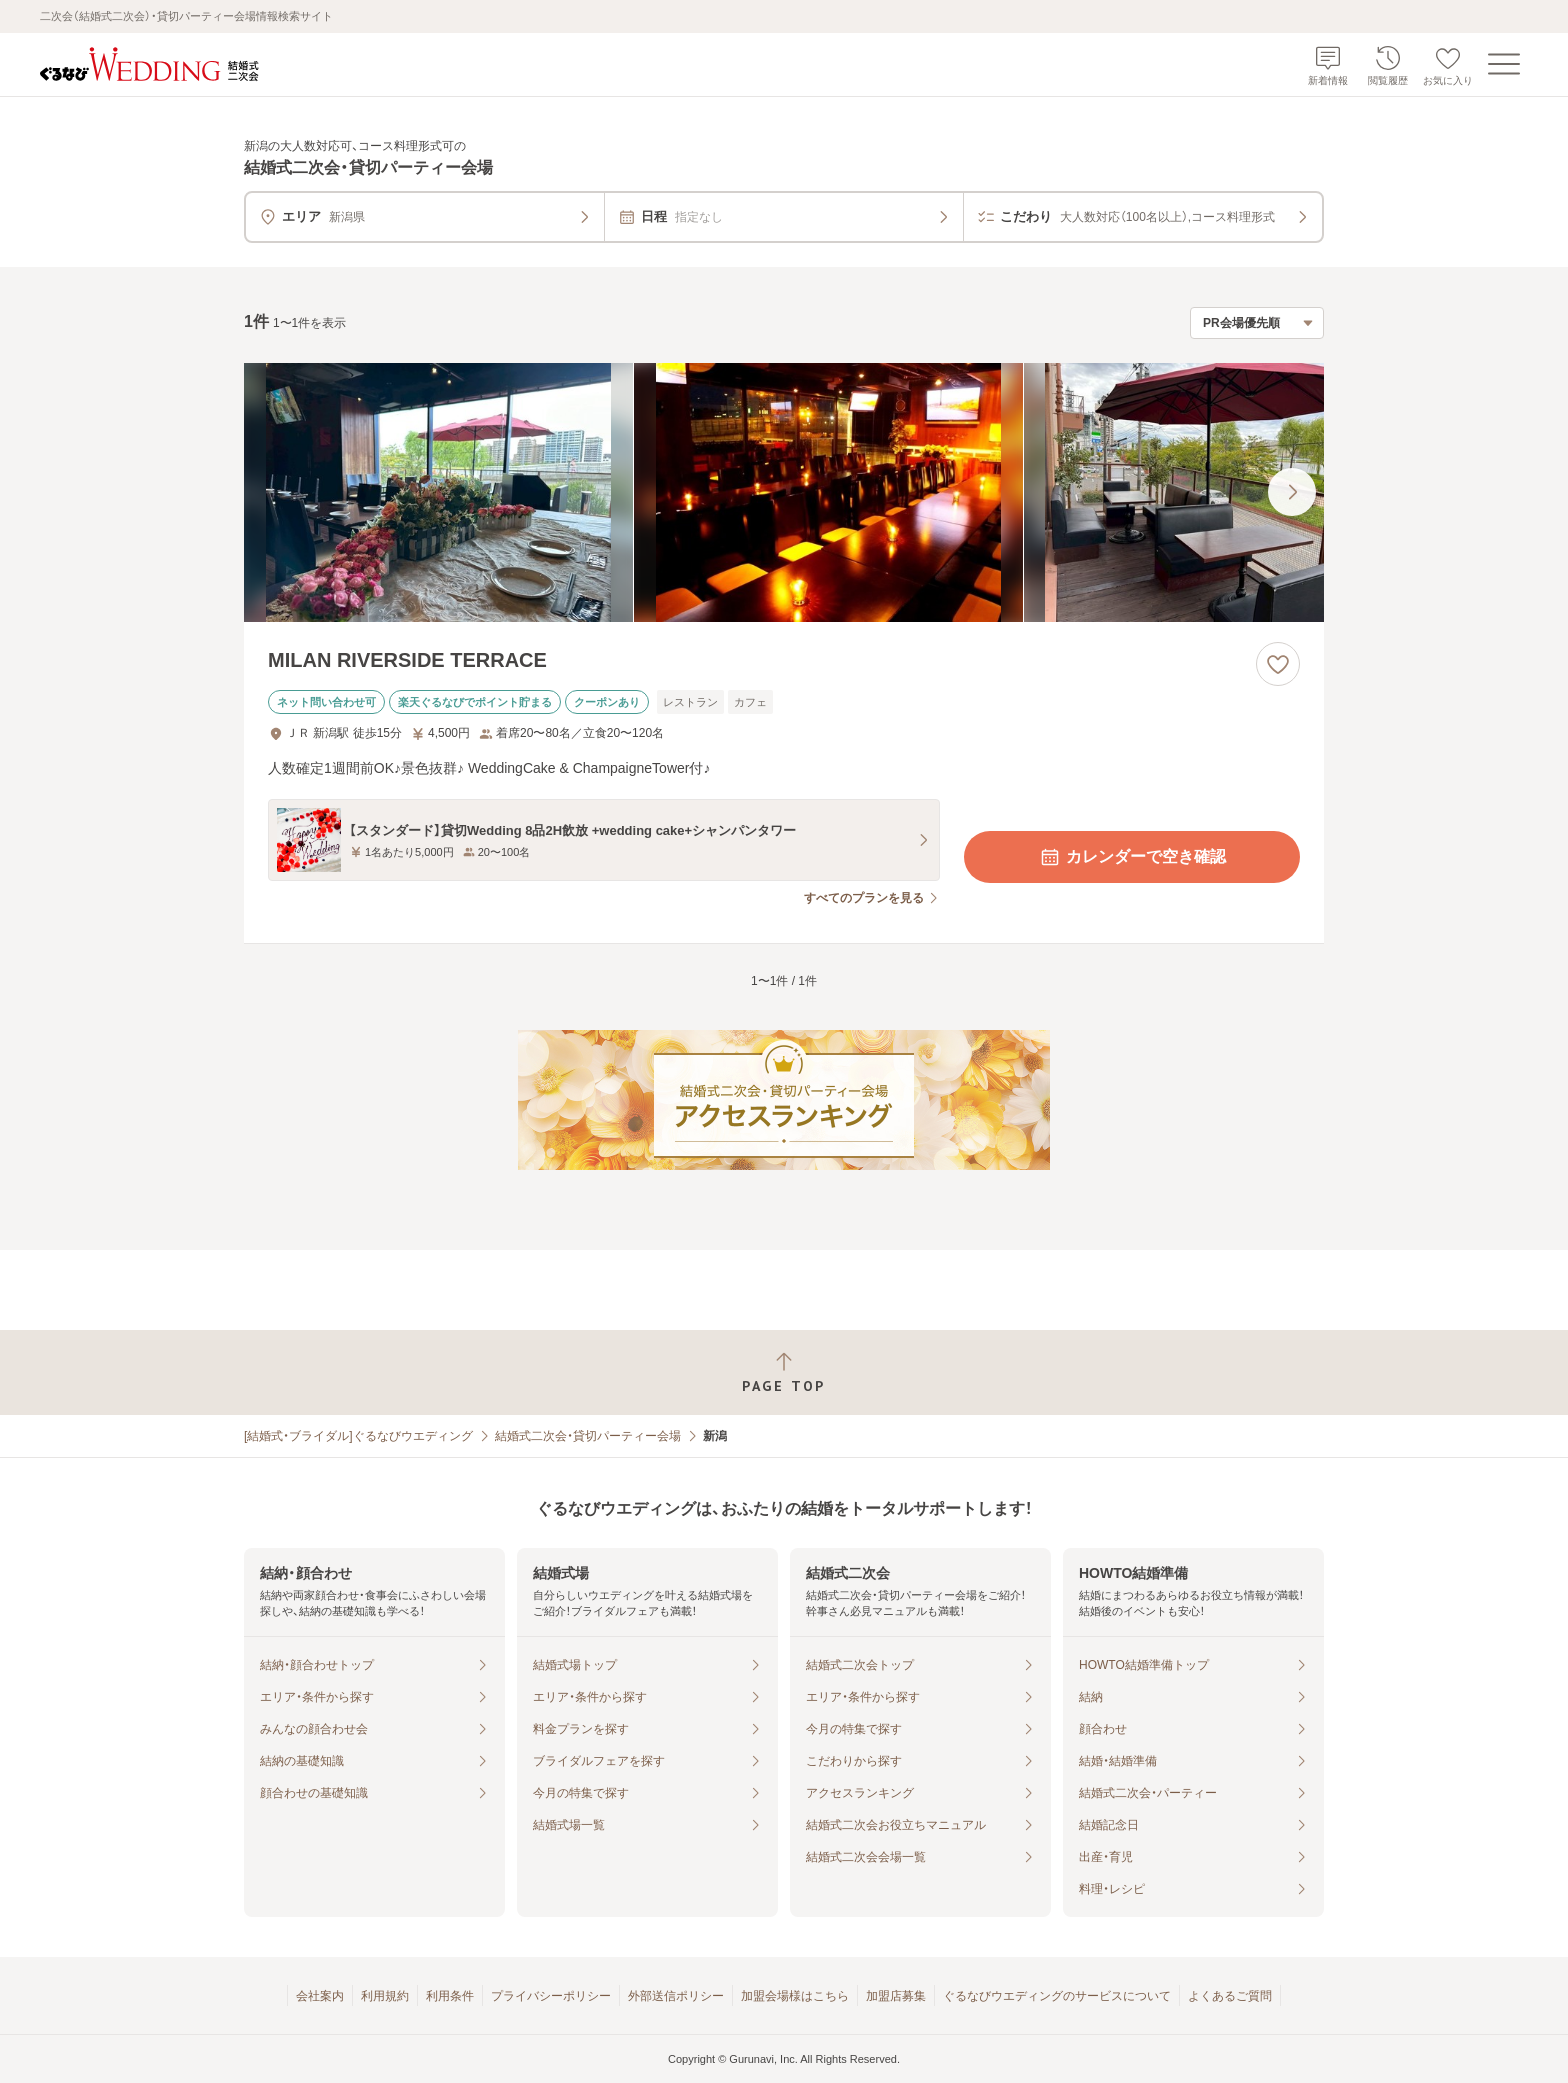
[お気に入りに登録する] (1278, 664)
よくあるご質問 (1230, 1996)
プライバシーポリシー (551, 1996)
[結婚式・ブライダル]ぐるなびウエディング (358, 1436)
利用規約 (385, 1996)
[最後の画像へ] (1292, 492)
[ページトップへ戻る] (784, 1372)
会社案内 (320, 1996)
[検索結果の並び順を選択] (1257, 323)
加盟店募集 (896, 1996)
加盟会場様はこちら (795, 1996)
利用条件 (450, 1996)
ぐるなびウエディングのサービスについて (1057, 1996)
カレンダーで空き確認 (1132, 857)
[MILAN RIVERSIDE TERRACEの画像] (784, 492)
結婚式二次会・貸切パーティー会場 (588, 1436)
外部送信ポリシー (676, 1996)
